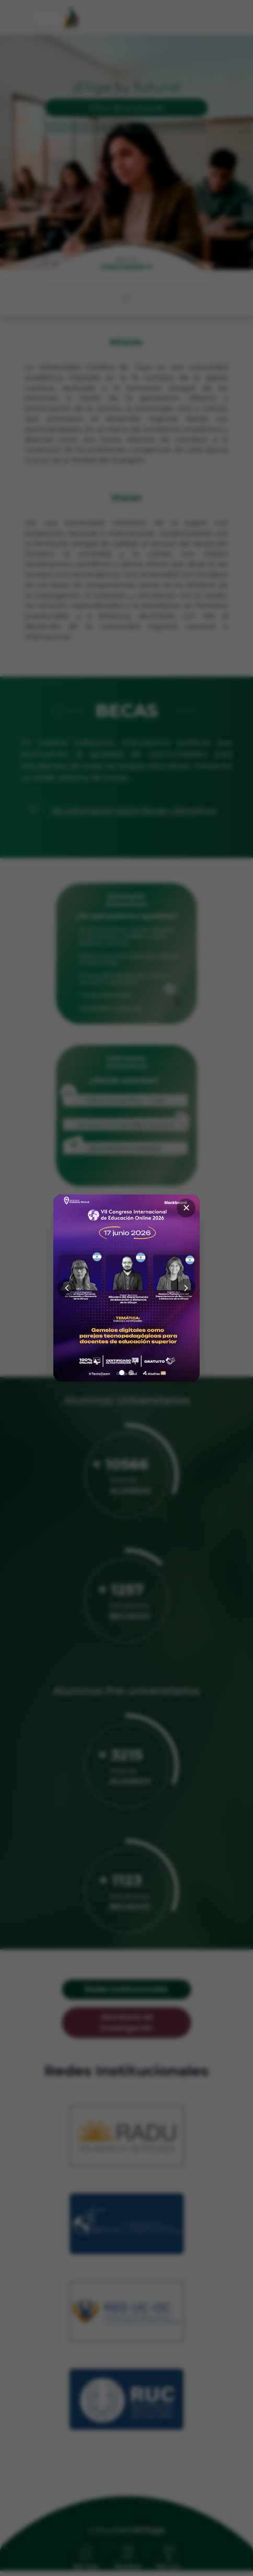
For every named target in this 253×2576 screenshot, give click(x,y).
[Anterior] (67, 1288)
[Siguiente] (186, 1288)
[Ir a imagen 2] (131, 1372)
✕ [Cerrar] (186, 1208)
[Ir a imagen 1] (121, 1372)
